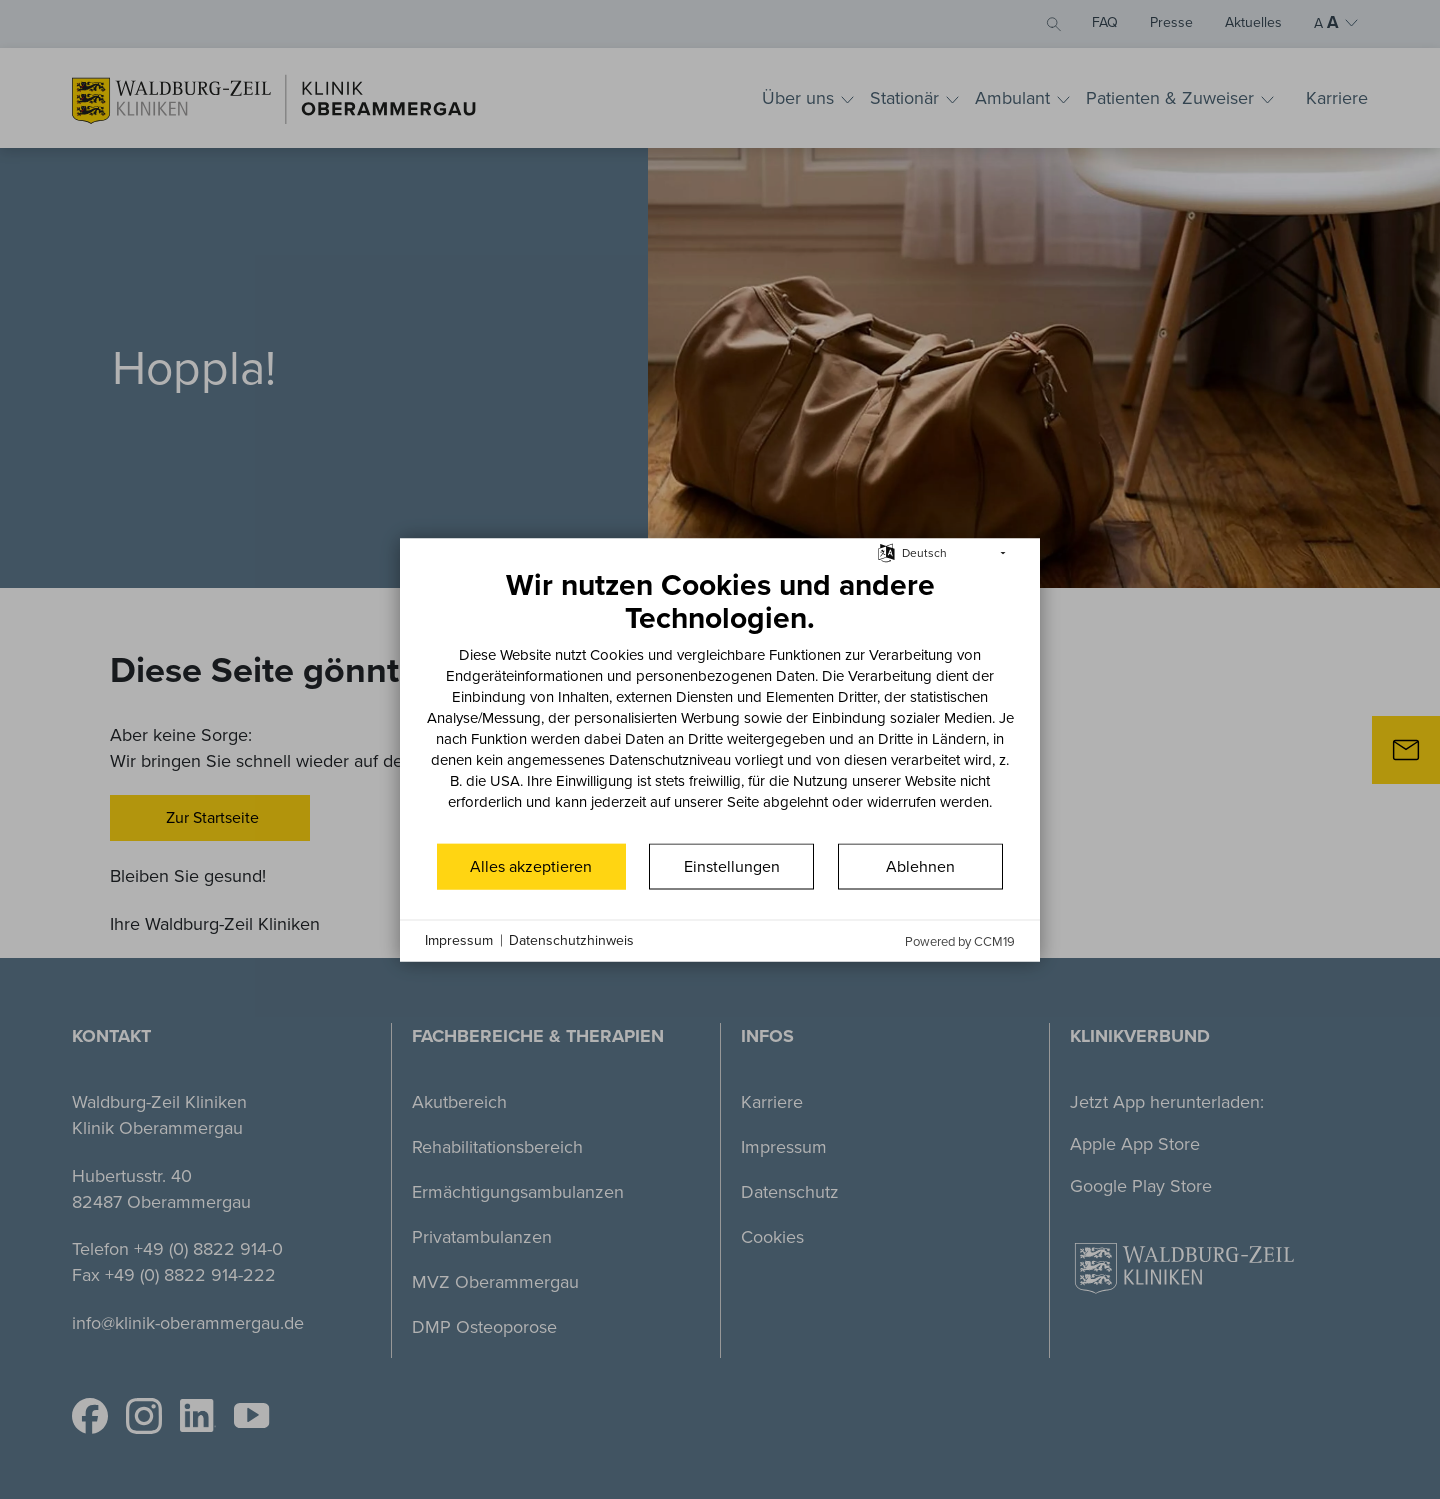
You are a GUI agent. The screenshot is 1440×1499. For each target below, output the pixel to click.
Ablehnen (920, 865)
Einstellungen (732, 865)
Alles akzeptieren (531, 865)
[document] (720, 703)
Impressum (459, 941)
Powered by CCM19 (960, 940)
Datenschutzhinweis (571, 941)
